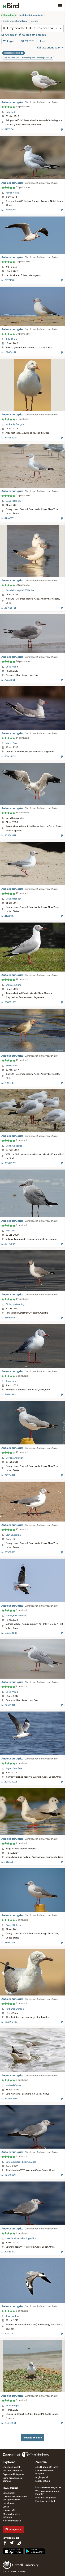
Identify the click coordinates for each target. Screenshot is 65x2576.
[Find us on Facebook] (5, 2543)
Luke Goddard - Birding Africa (21, 2162)
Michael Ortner (13, 2085)
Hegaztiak (8, 15)
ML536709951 (9, 1394)
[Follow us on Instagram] (19, 2543)
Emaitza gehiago (32, 2437)
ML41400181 (8, 916)
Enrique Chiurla (13, 985)
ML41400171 (8, 518)
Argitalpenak (42, 2477)
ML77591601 (8, 680)
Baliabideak (9, 2493)
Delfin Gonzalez (14, 1146)
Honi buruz (10, 2488)
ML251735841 (8, 1244)
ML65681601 (8, 1318)
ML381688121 (8, 608)
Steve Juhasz (12, 1381)
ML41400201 (8, 1942)
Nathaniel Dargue (15, 424)
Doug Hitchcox (13, 501)
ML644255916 (9, 2022)
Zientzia (41, 2462)
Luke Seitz (11, 112)
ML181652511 (8, 1862)
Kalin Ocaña (12, 339)
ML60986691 (8, 1552)
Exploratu (9, 2462)
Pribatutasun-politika (46, 2498)
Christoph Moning (15, 1304)
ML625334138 (9, 1633)
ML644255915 (9, 438)
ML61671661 (8, 129)
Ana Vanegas (12, 2405)
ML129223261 (8, 210)
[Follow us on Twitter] (12, 2543)
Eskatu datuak (42, 2481)
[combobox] (32, 28)
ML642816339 (9, 2098)
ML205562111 (8, 835)
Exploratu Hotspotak (13, 2474)
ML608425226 (9, 1782)
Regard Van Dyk (14, 1768)
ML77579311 (8, 1705)
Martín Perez (12, 743)
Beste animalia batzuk (15, 21)
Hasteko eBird (10, 2510)
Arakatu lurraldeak (12, 2470)
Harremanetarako (12, 2521)
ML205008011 (8, 2333)
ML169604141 (8, 352)
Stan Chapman (13, 1535)
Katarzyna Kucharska (16, 1615)
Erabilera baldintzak (45, 2501)
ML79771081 (8, 280)
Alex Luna (11, 1231)
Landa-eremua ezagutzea (48, 2487)
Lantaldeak (8, 2503)
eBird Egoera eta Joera (46, 2467)
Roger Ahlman (13, 2316)
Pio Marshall (12, 1065)
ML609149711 (8, 756)
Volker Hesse (12, 193)
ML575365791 (9, 2175)
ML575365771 (9, 2252)
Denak (34, 21)
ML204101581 (8, 2423)
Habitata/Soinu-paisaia (30, 15)
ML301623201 (8, 1163)
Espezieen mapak (11, 2467)
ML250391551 (8, 1002)
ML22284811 (8, 1475)
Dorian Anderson (14, 1458)
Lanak (6, 2507)
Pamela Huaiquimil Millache (20, 590)
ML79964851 (8, 1083)
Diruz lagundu (13, 2529)
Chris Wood (12, 667)
